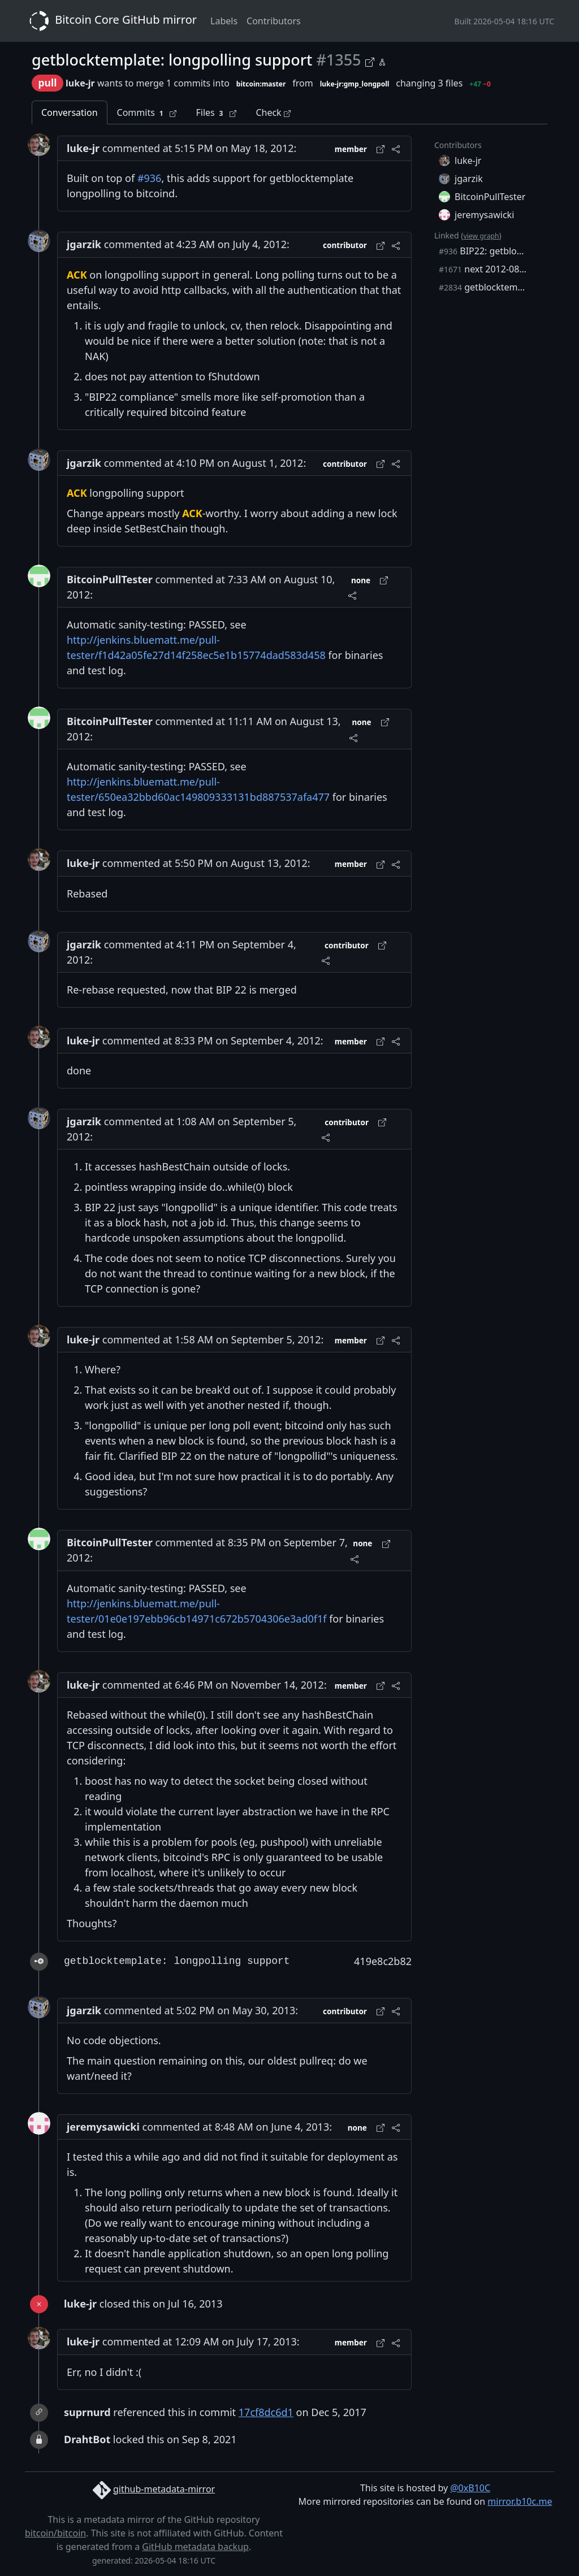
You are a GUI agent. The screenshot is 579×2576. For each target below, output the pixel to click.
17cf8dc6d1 (266, 2412)
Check (273, 112)
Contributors (274, 21)
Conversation (69, 112)
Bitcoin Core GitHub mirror (111, 20)
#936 (149, 178)
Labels (223, 21)
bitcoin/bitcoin (55, 2533)
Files (216, 112)
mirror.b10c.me (519, 2501)
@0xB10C (470, 2488)
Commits (147, 112)
